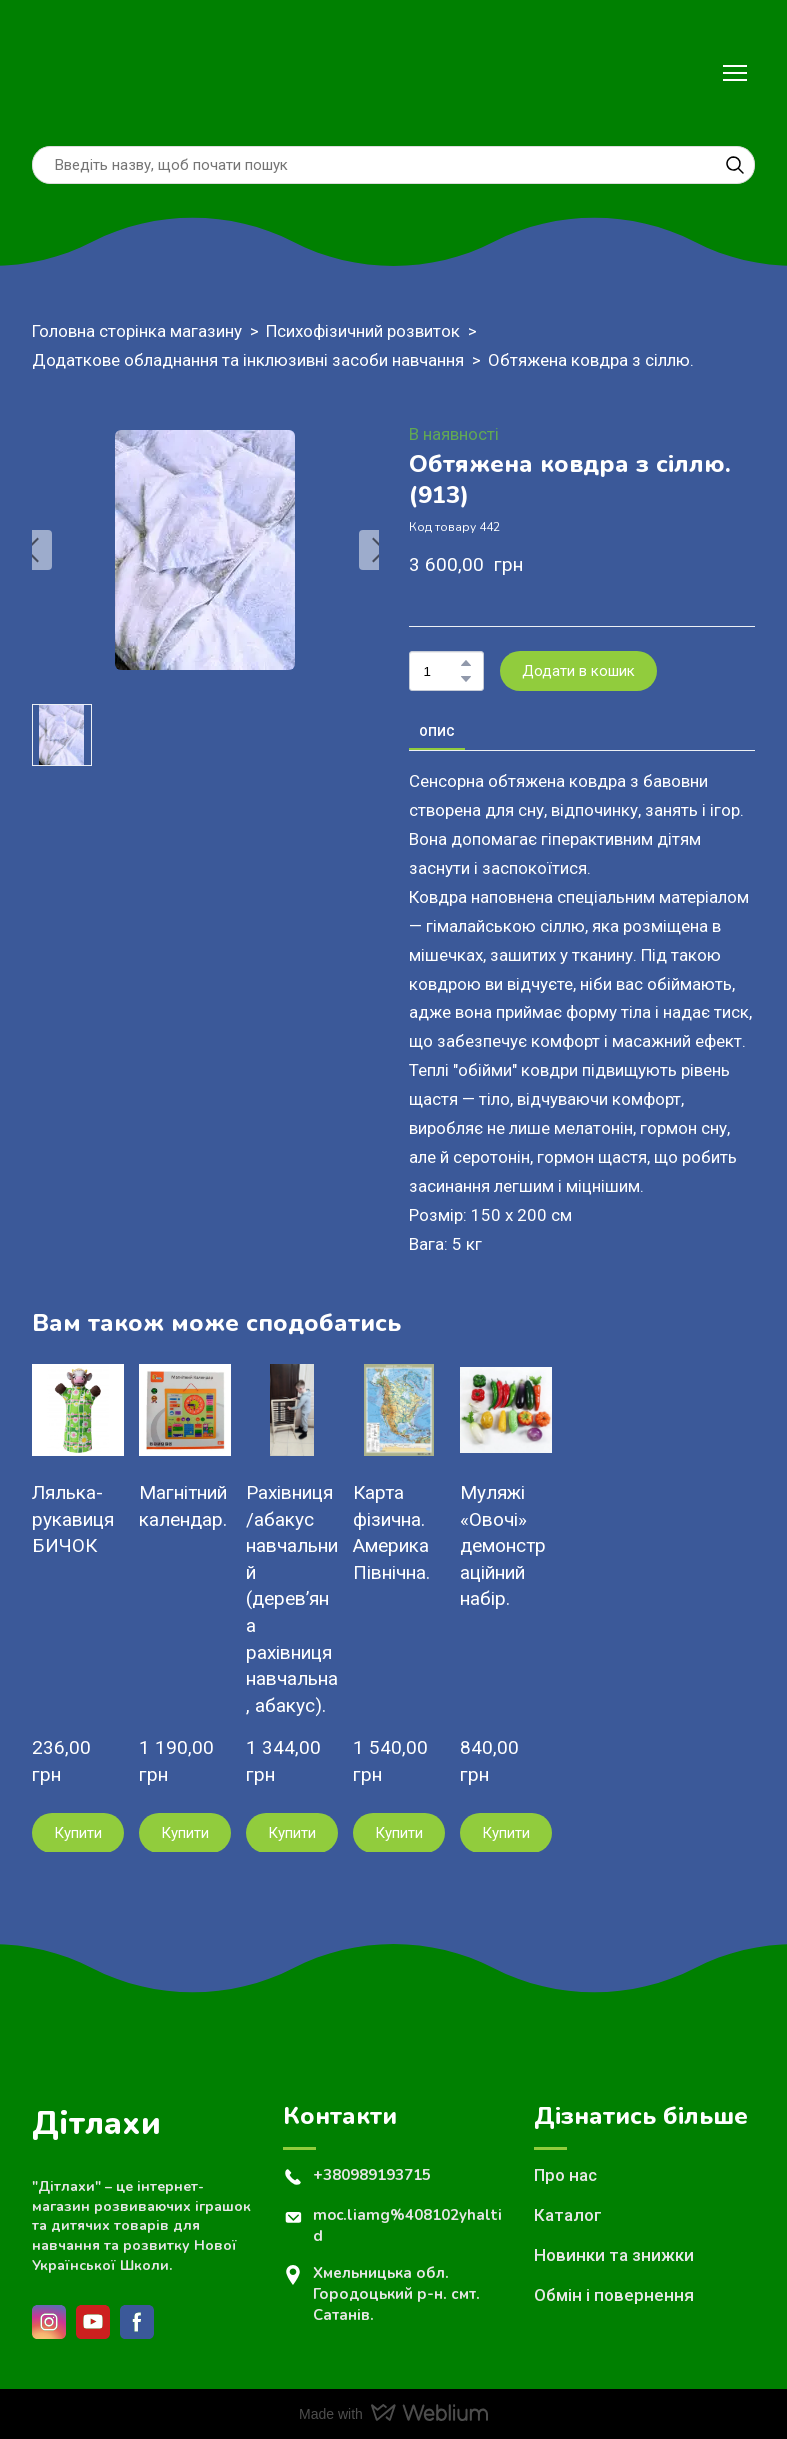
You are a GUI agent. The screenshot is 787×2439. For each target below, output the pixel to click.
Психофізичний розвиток (363, 331)
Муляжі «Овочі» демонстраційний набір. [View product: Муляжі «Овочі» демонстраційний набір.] (503, 1545)
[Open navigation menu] (735, 73)
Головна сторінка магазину (137, 331)
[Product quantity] (441, 671)
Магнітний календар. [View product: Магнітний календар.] (183, 1506)
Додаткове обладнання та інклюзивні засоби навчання (248, 360)
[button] (735, 165)
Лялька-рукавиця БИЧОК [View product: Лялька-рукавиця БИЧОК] (73, 1519)
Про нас (565, 2175)
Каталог (568, 2215)
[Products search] (393, 165)
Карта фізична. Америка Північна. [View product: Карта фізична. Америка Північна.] (391, 1532)
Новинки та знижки (614, 2255)
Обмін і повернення (614, 2295)
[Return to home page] (75, 73)
